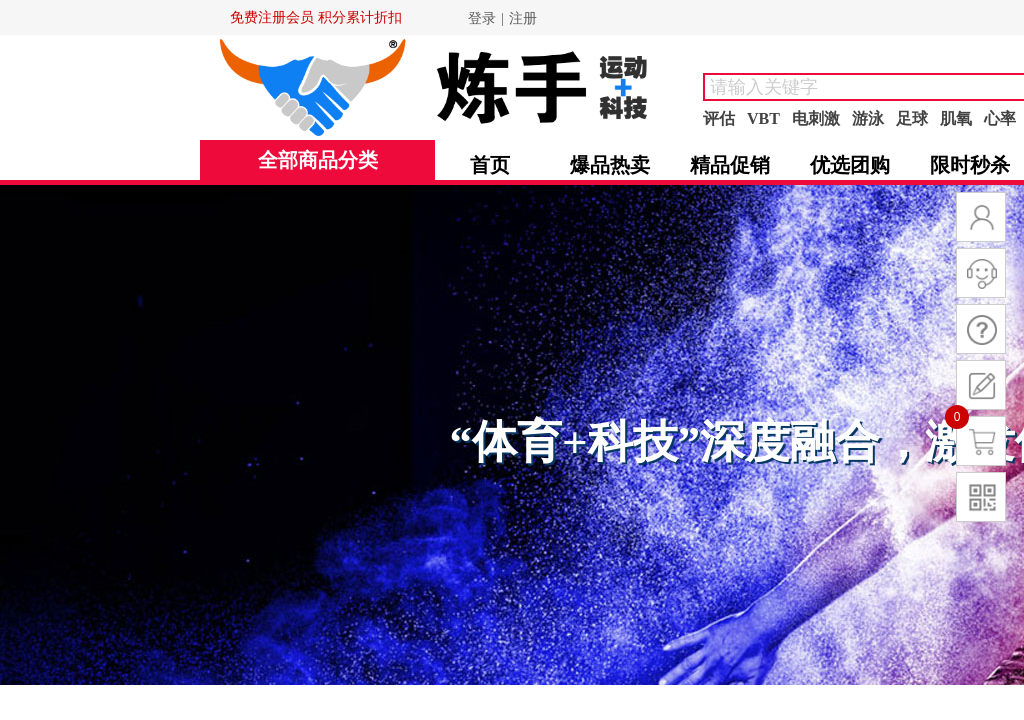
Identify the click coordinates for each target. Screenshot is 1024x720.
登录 (482, 18)
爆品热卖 (610, 165)
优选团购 (850, 165)
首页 (490, 165)
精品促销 (730, 165)
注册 (523, 18)
